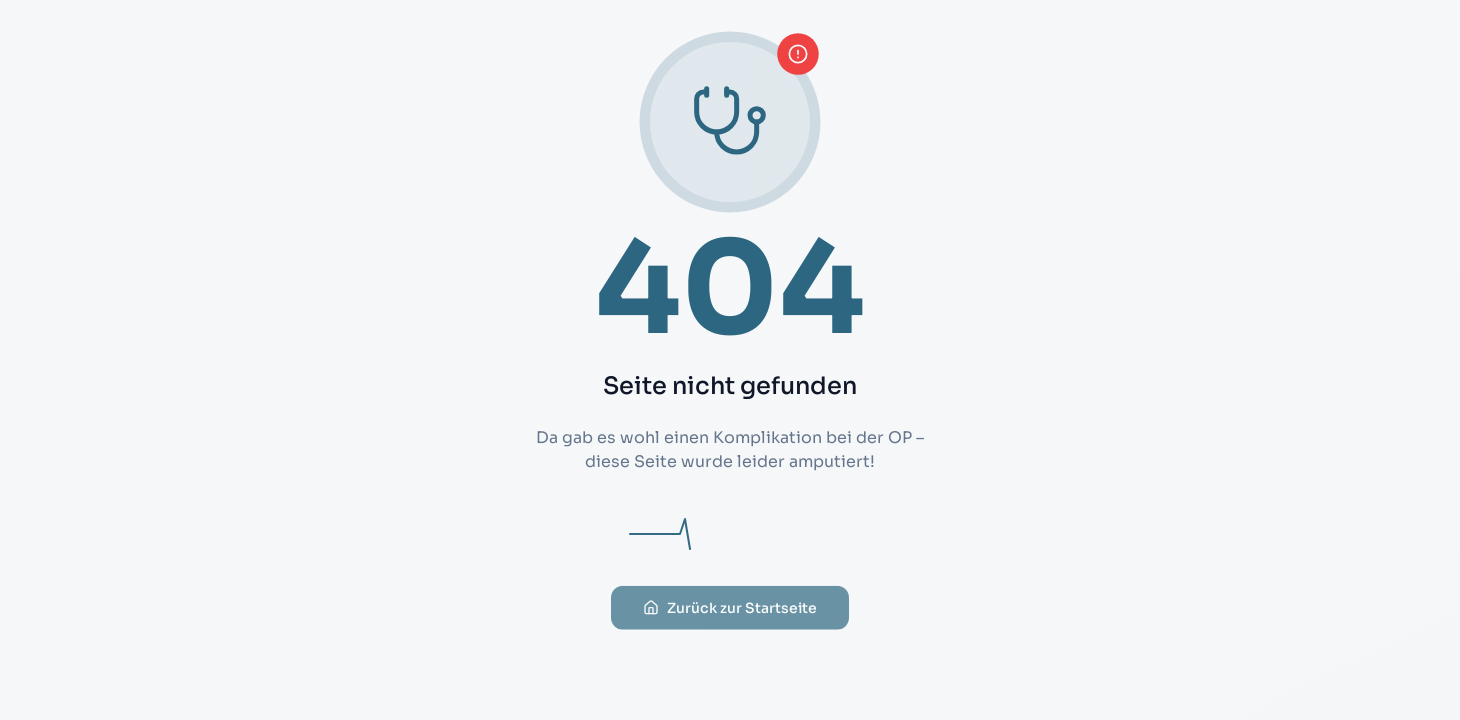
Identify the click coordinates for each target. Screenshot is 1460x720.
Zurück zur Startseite (730, 619)
